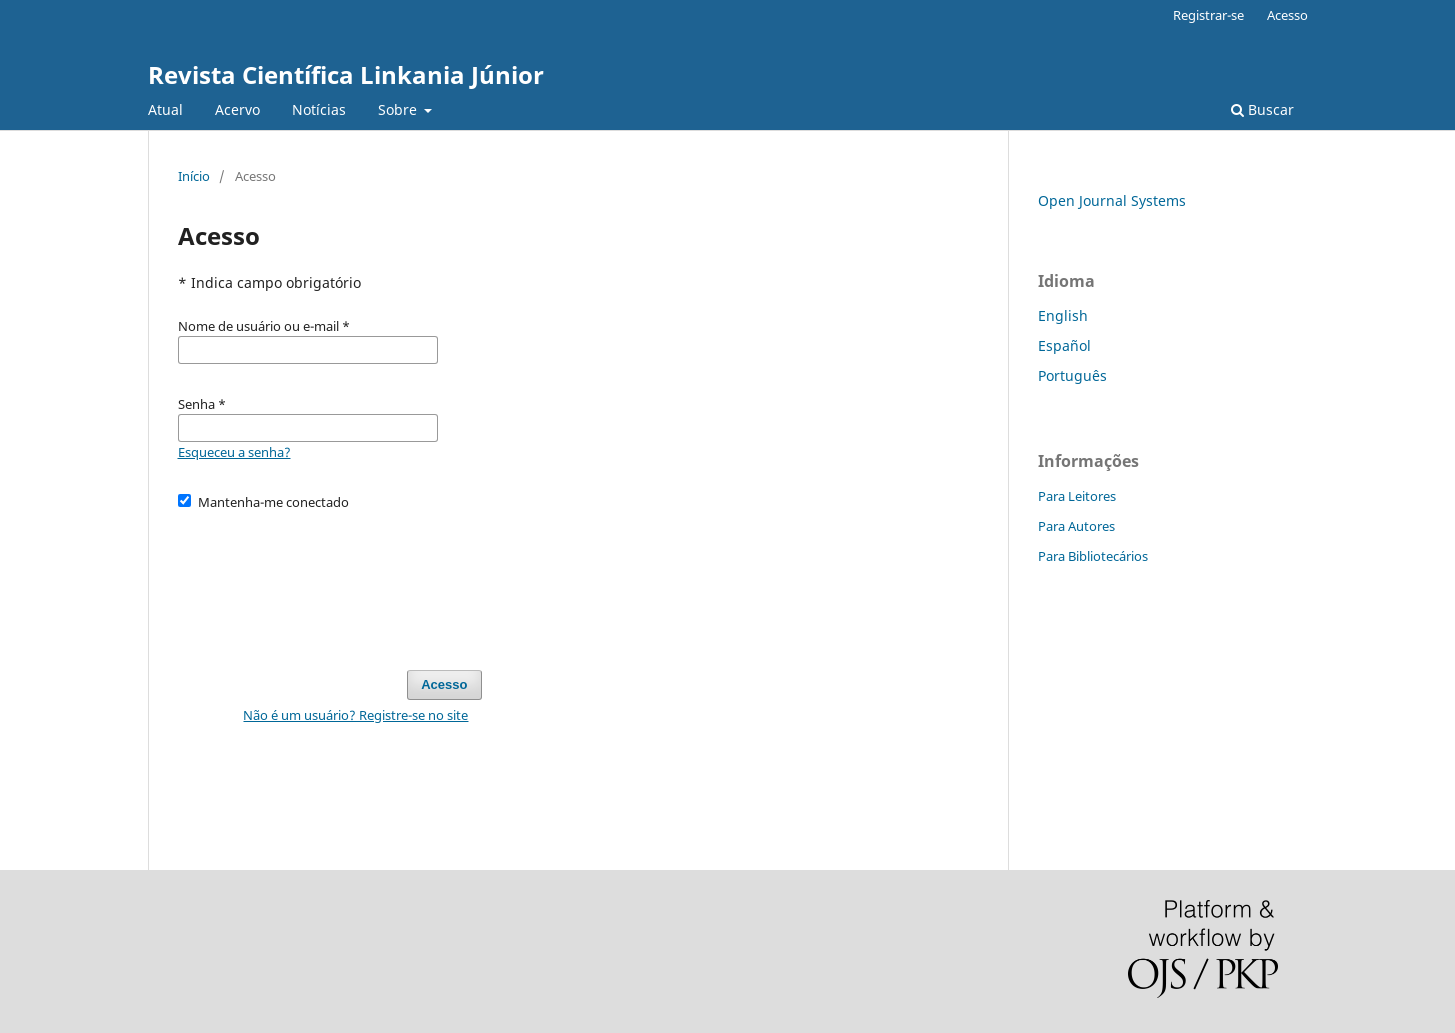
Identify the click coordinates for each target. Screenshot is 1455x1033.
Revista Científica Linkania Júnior (346, 74)
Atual (165, 109)
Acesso (1287, 15)
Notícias (319, 109)
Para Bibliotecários (1093, 556)
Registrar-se (1208, 15)
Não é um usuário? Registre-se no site (355, 715)
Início (194, 176)
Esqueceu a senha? (234, 452)
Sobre (399, 109)
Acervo (237, 109)
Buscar (1262, 109)
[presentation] (330, 581)
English (1063, 315)
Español (1064, 345)
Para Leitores (1077, 496)
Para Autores (1076, 526)
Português (1072, 375)
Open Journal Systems (1112, 200)
